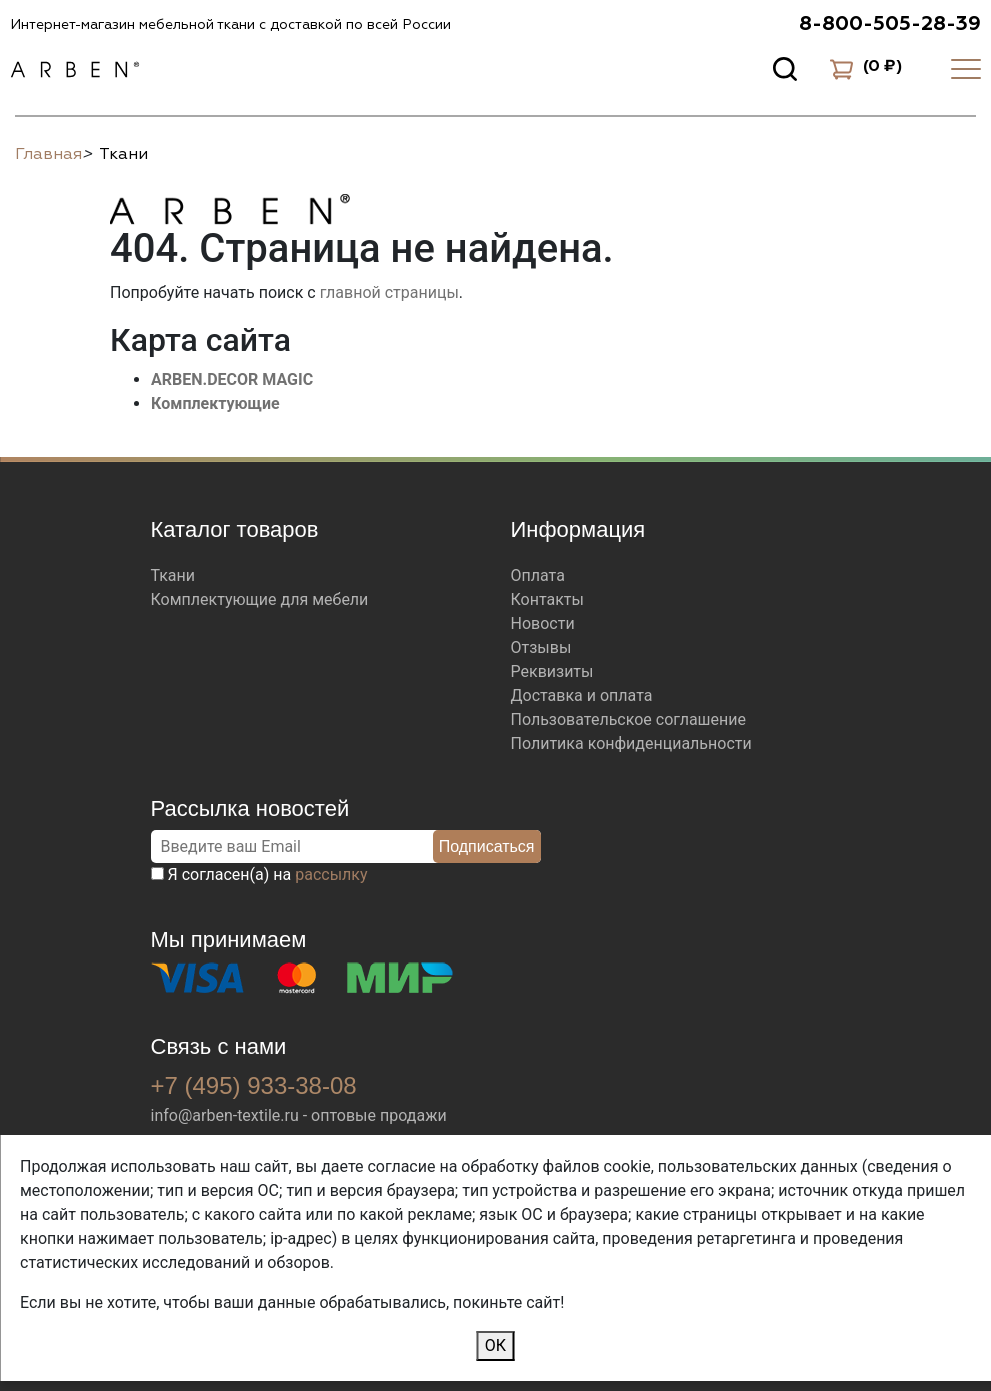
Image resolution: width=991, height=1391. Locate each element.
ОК (495, 1345)
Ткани (173, 575)
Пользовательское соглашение (629, 719)
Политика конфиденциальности (631, 743)
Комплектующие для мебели (260, 599)
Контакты (547, 599)
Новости (543, 623)
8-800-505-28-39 (890, 24)
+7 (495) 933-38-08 (254, 1085)
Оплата (538, 575)
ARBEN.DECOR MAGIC (232, 379)
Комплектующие (215, 403)
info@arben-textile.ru (225, 1115)
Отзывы (541, 647)
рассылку (331, 874)
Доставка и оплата (582, 695)
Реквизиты (552, 671)
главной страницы (389, 292)
